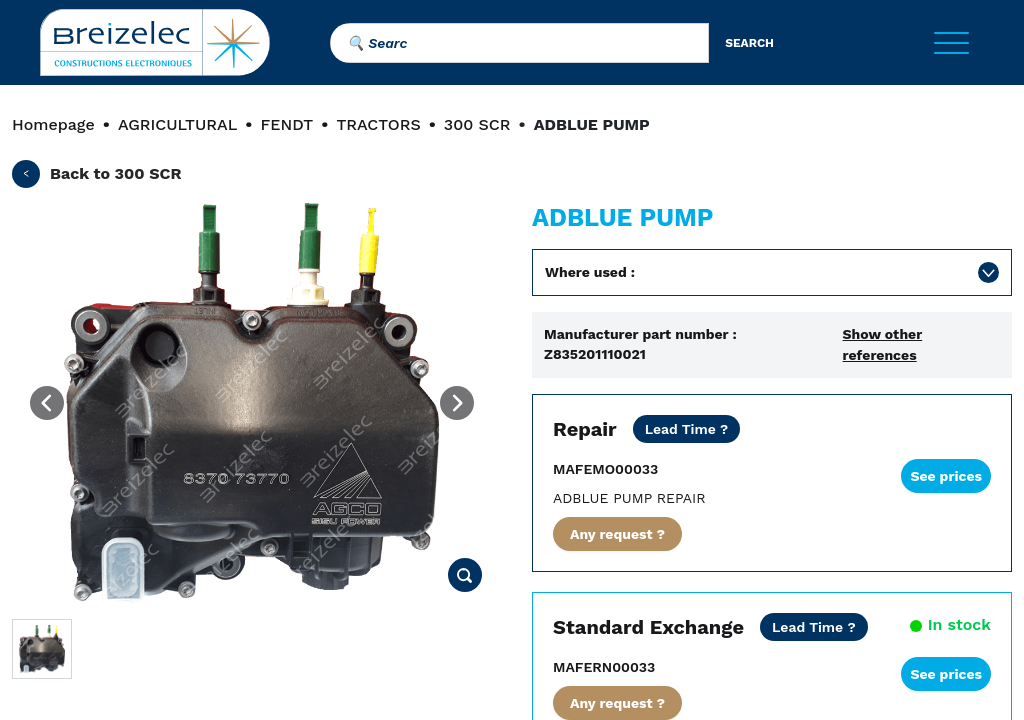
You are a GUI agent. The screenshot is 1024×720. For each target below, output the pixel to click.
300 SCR (477, 124)
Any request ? (617, 534)
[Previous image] (47, 403)
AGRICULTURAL (177, 124)
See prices (946, 476)
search (749, 43)
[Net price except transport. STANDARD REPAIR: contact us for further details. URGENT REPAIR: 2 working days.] (687, 429)
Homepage (53, 124)
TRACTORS (378, 124)
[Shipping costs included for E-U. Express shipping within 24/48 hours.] (814, 627)
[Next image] (457, 403)
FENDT (286, 124)
